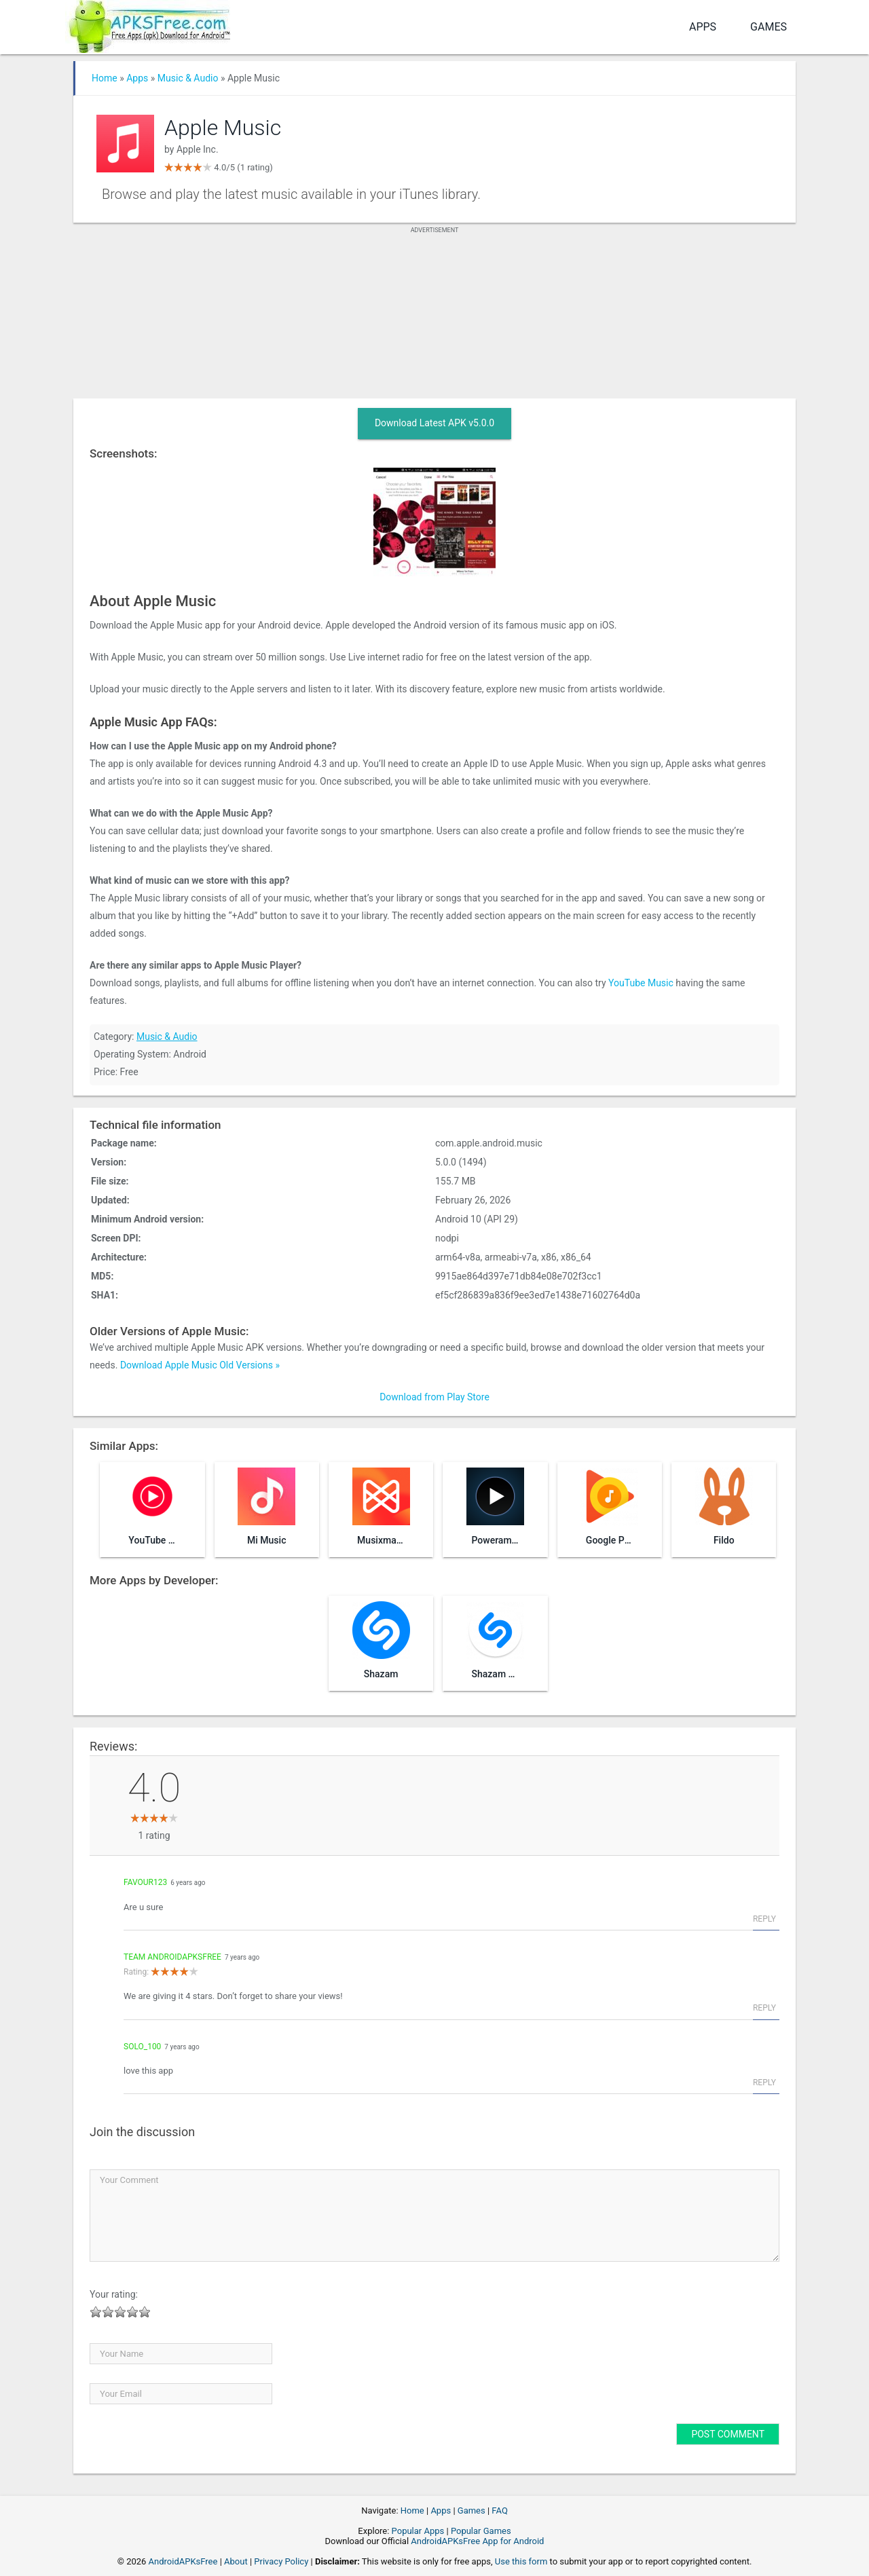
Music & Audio (188, 78)
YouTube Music (640, 982)
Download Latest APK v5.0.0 (434, 422)
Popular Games (481, 2531)
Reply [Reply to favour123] (764, 1919)
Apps (702, 26)
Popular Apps (418, 2531)
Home (104, 78)
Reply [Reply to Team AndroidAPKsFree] (764, 2008)
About (236, 2561)
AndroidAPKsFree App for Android (477, 2541)
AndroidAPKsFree (183, 2561)
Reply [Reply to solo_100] (764, 2082)
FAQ (499, 2510)
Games (768, 26)
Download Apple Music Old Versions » (200, 1365)
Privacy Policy (281, 2561)
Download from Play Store (434, 1397)
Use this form (521, 2561)
